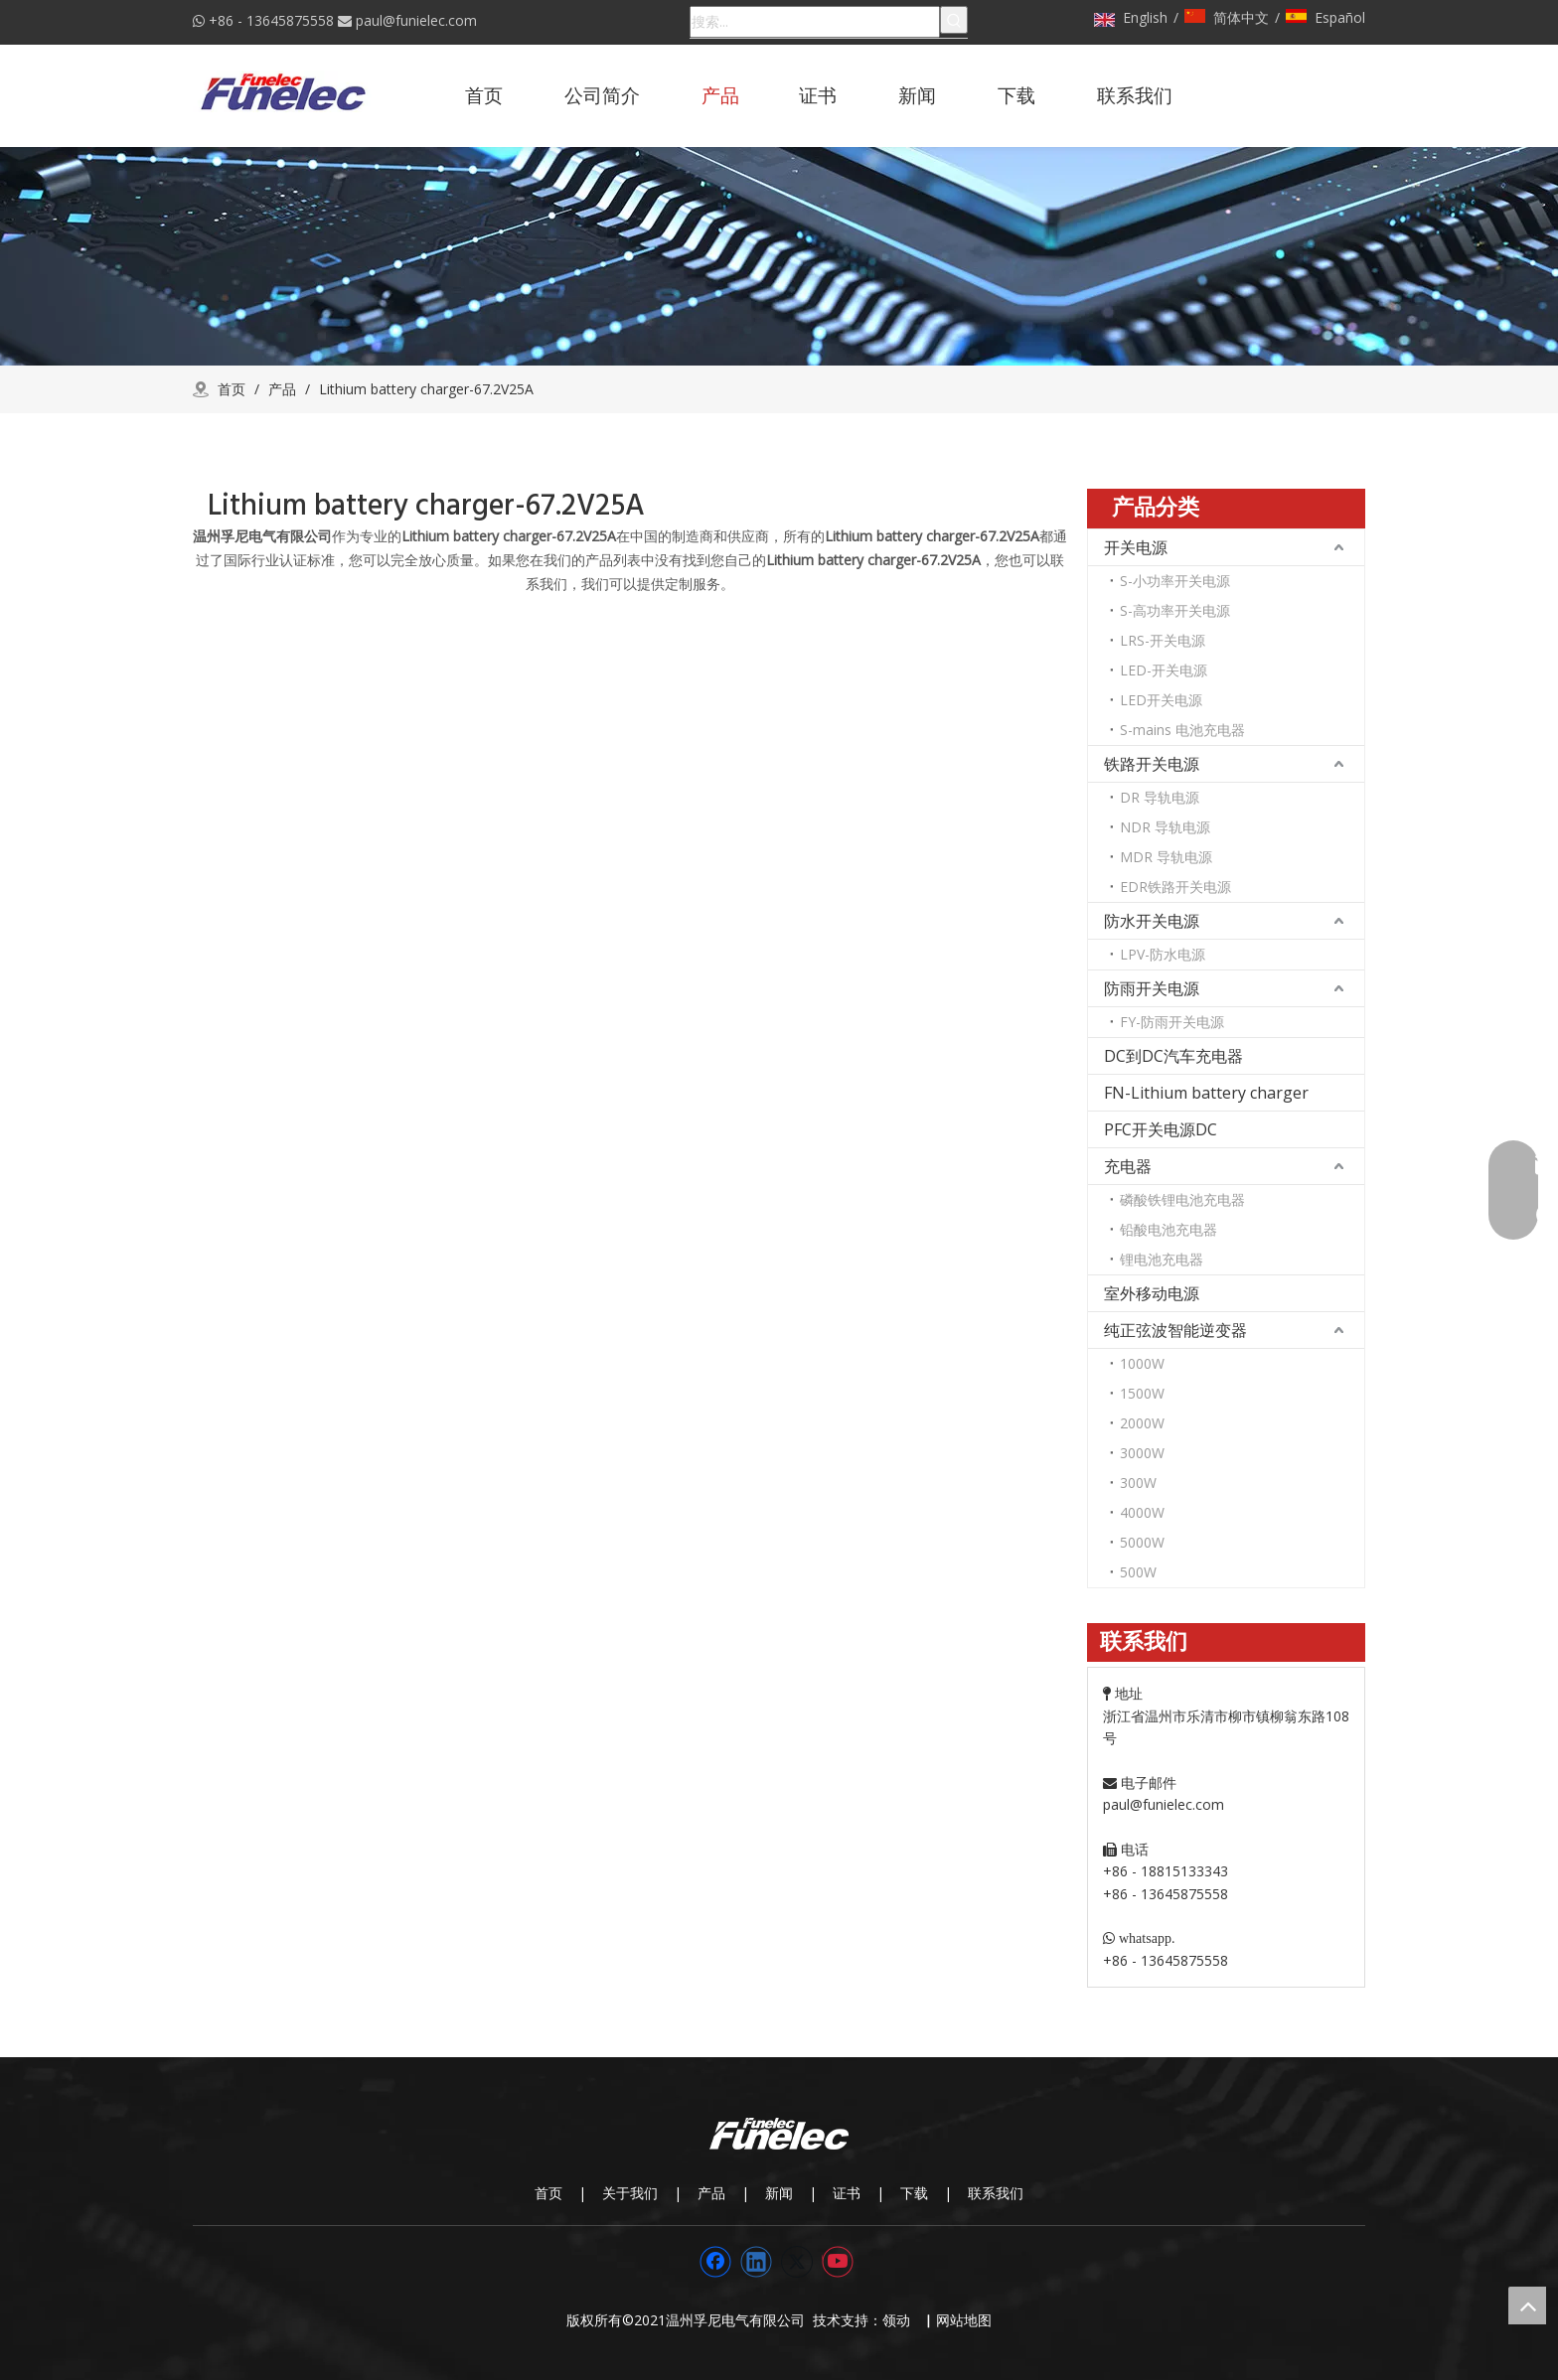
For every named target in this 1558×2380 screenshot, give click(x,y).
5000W (1142, 1542)
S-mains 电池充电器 (1182, 729)
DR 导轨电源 (1159, 797)
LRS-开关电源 (1162, 640)
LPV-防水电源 (1162, 954)
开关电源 (1136, 547)
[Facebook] (715, 2262)
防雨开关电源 (1151, 988)
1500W (1142, 1393)
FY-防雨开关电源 (1172, 1021)
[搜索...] (815, 22)
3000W (1142, 1452)
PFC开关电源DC (1160, 1129)
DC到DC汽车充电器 (1173, 1056)
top (1527, 2305)
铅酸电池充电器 (1168, 1229)
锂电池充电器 (1161, 1259)
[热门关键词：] (954, 20)
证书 (846, 2192)
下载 (914, 2192)
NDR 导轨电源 (1165, 827)
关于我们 (630, 2192)
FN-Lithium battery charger (1206, 1093)
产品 (711, 2192)
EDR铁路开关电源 (1175, 886)
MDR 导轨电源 (1166, 856)
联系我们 (995, 2192)
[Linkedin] (756, 2262)
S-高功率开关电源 (1175, 610)
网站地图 (964, 2319)
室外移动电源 (1151, 1293)
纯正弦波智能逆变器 (1175, 1330)
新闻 (779, 2192)
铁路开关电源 (1151, 764)
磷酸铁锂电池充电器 (1182, 1199)
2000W (1142, 1422)
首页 (548, 2192)
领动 (900, 2319)
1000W (1142, 1363)
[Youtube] (838, 2262)
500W (1138, 1571)
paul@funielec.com (416, 20)
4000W (1142, 1512)
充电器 (1128, 1166)
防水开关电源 (1151, 921)
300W (1138, 1482)
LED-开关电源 (1163, 670)
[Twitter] (797, 2262)
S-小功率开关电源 (1175, 580)
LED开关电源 (1161, 699)
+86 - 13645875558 (271, 20)
